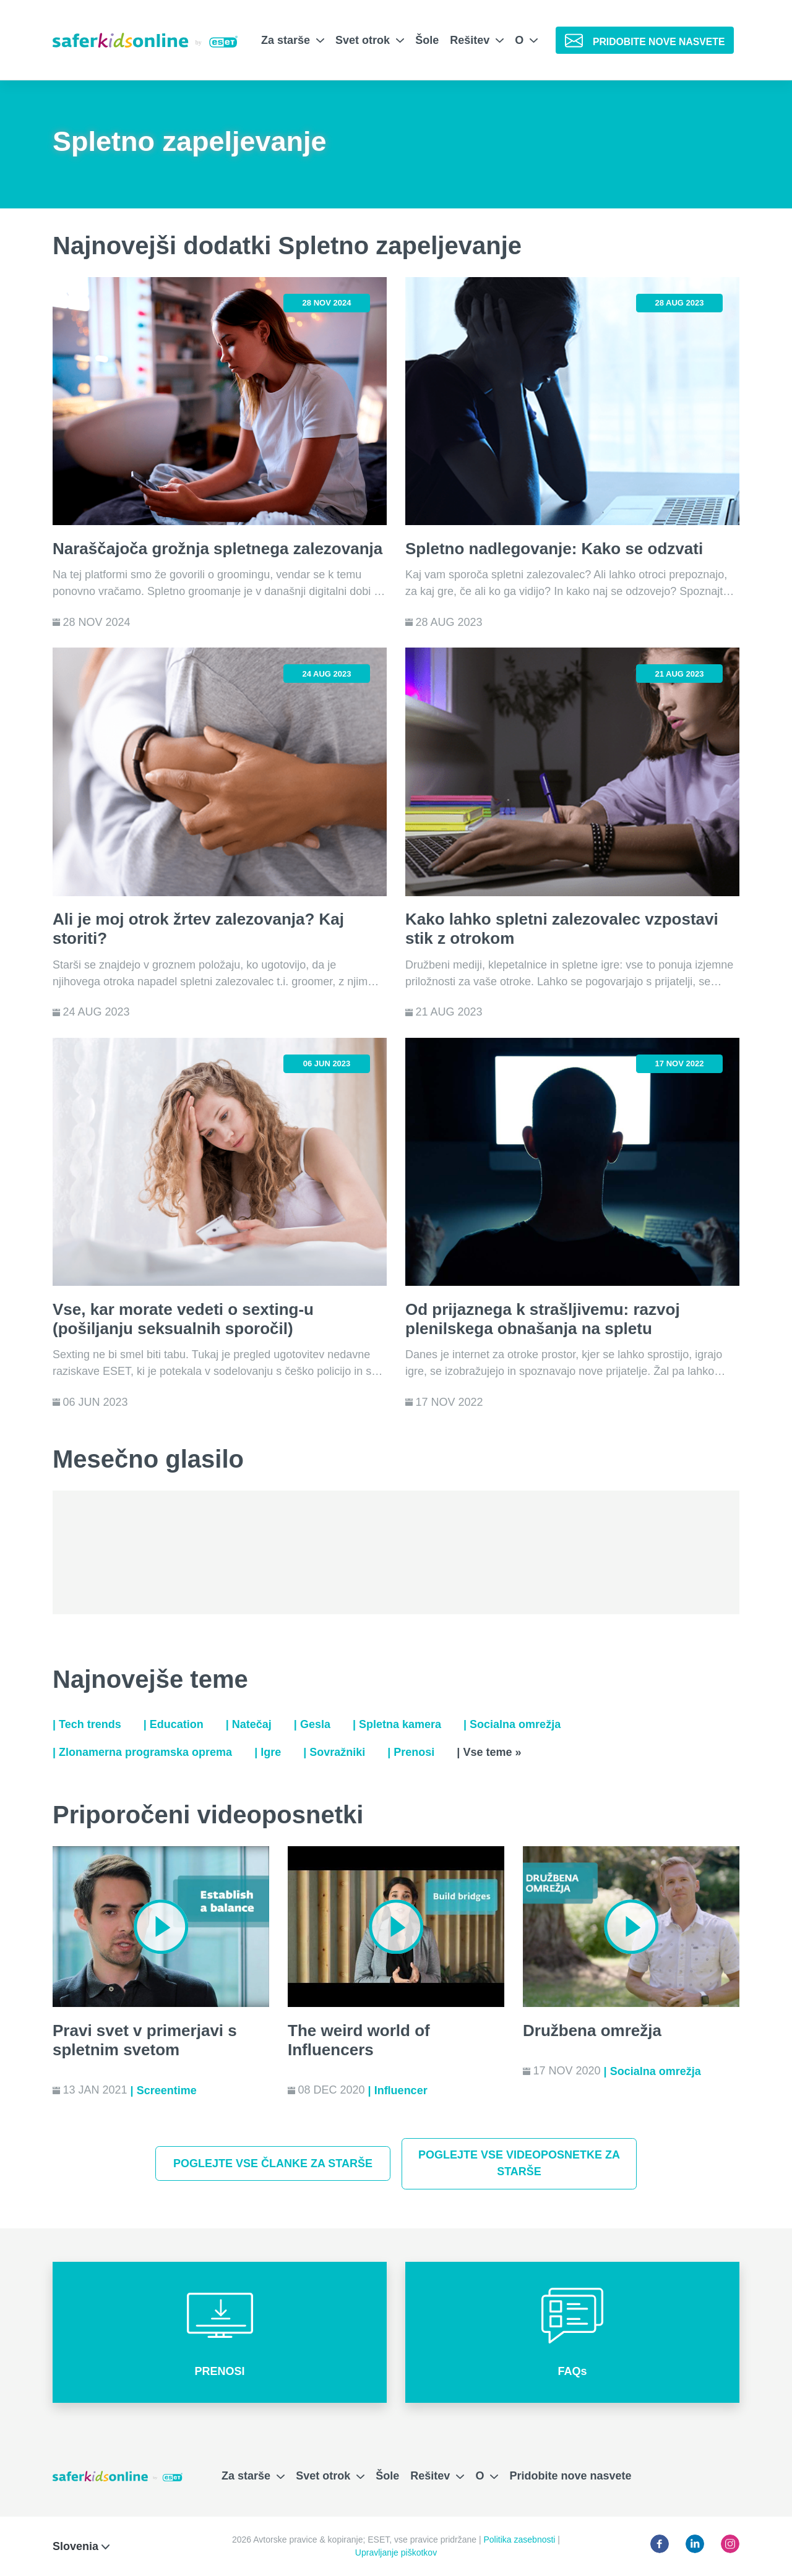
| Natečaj (249, 1724)
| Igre (267, 1752)
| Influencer (398, 2090)
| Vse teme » (489, 1752)
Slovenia (81, 2546)
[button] (220, 2332)
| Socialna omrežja (512, 1724)
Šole (427, 40)
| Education (174, 1724)
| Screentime (164, 2090)
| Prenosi (410, 1752)
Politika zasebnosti (521, 2539)
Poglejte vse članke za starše (272, 2163)
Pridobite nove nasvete (570, 2476)
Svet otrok (369, 40)
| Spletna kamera (397, 1724)
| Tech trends (87, 1724)
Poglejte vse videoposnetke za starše (519, 2163)
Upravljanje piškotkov (396, 2552)
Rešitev (477, 40)
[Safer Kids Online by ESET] (145, 40)
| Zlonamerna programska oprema (142, 1752)
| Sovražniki (334, 1752)
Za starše (292, 40)
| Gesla (312, 1724)
